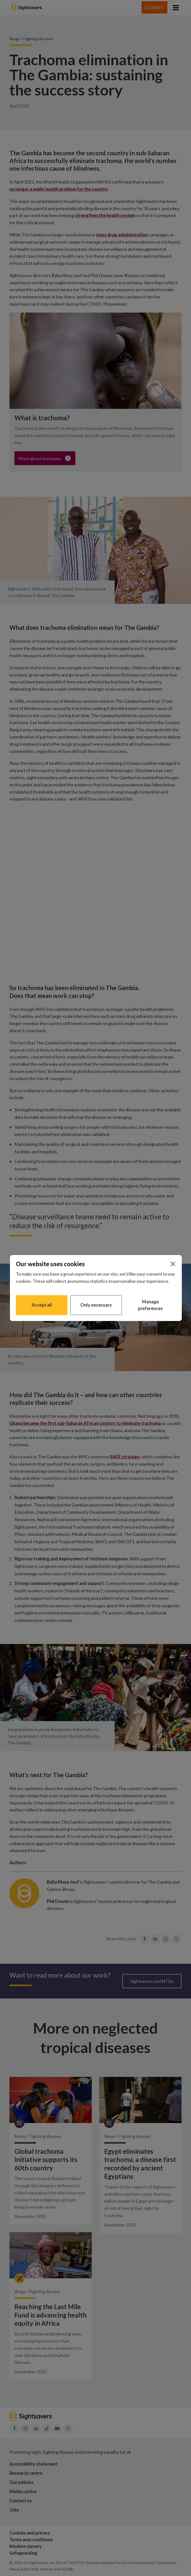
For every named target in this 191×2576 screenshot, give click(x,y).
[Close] (173, 1264)
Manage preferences (150, 1305)
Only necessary (96, 1305)
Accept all (42, 1305)
